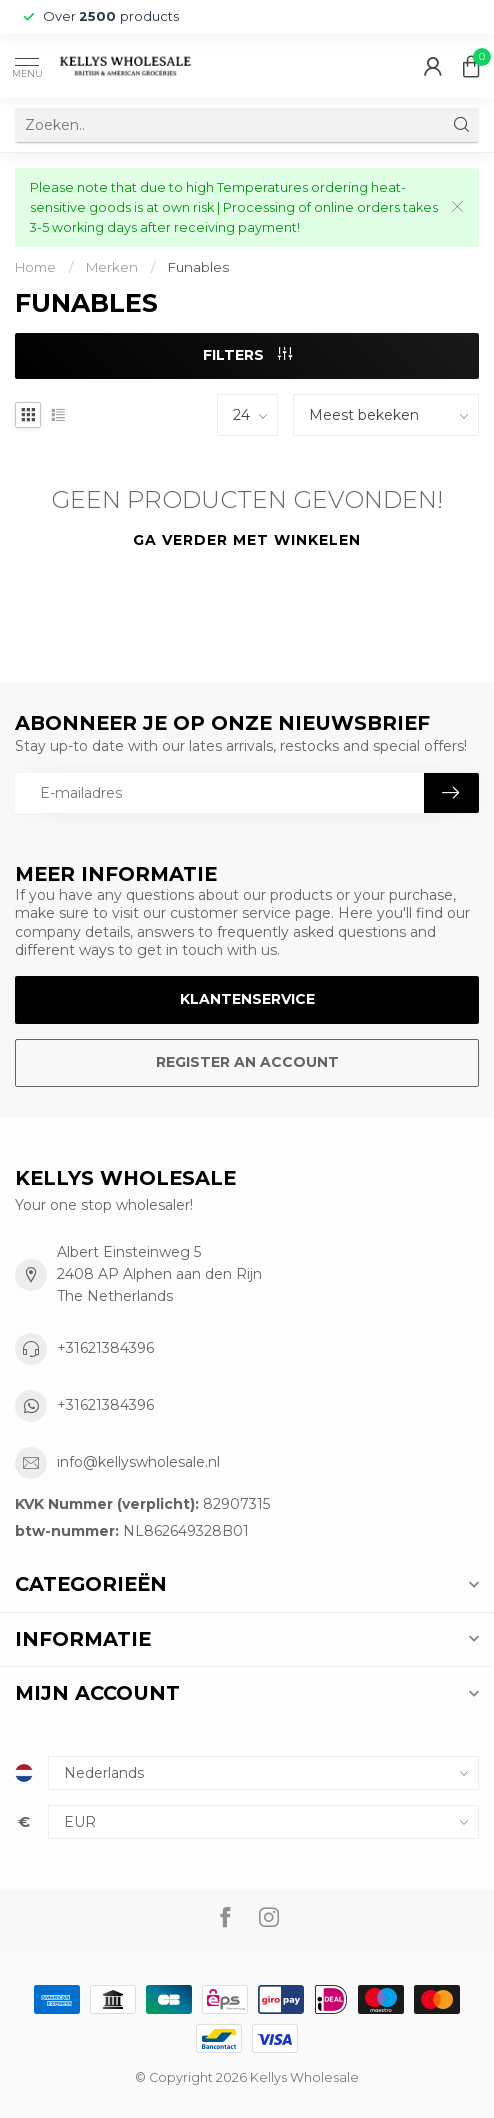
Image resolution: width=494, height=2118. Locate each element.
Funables (198, 267)
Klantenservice (247, 999)
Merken (112, 267)
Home (35, 267)
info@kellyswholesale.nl (138, 1462)
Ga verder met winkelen (247, 540)
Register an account (247, 1062)
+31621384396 (105, 1348)
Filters (247, 355)
